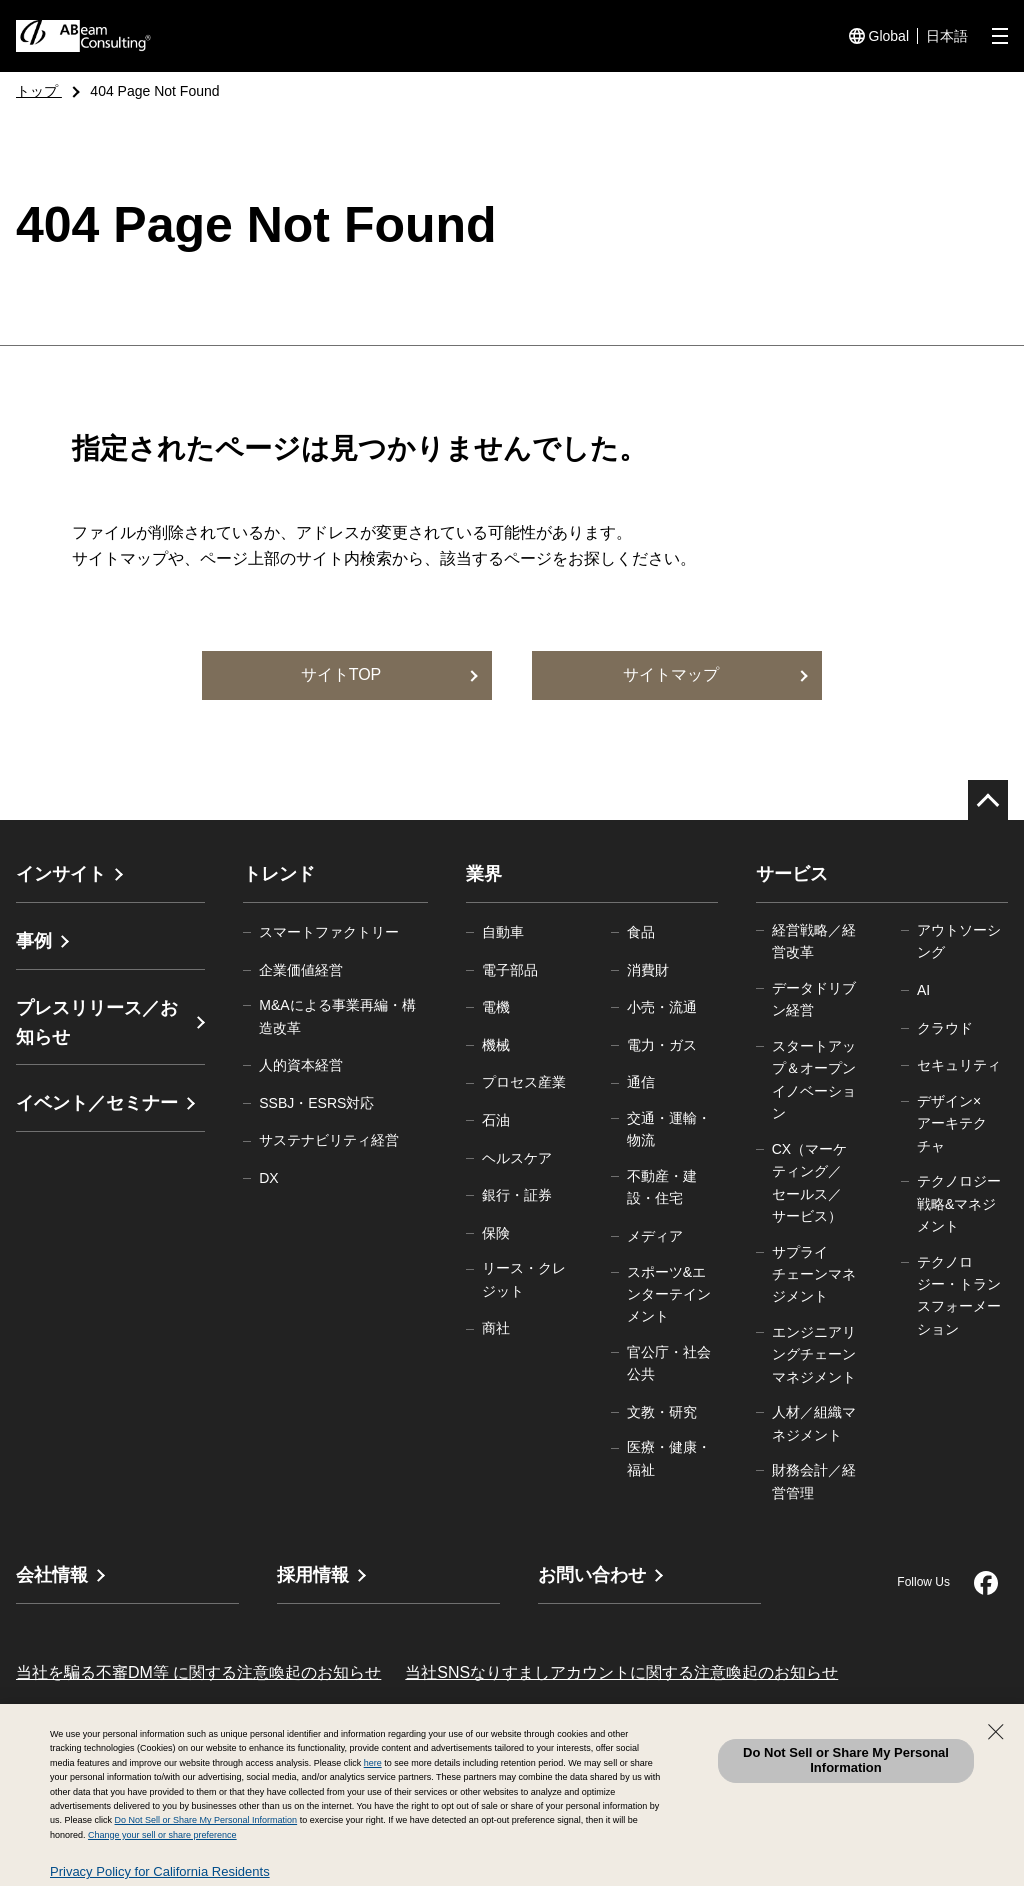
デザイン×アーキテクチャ (952, 1123)
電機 (496, 1007)
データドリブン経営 (814, 999)
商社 (496, 1328)
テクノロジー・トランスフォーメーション (959, 1295)
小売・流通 (662, 1007)
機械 (496, 1045)
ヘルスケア (517, 1158)
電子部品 (510, 970)
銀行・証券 (517, 1195)
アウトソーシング (959, 941)
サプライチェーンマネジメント (814, 1274)
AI (923, 990)
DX (268, 1178)
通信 (641, 1082)
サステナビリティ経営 (329, 1140)
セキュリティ (959, 1065)
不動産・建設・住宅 (662, 1187)
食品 (641, 932)
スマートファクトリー (329, 932)
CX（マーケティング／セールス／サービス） (809, 1182)
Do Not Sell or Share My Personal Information (846, 1760)
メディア (655, 1236)
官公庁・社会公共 (669, 1363)
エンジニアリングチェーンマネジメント (814, 1354)
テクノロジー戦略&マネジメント (959, 1203)
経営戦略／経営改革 (814, 941)
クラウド (945, 1028)
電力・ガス (662, 1045)
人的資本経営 (301, 1065)
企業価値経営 (301, 970)
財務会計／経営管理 (814, 1481)
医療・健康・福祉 (669, 1458)
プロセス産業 (524, 1082)
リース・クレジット (524, 1279)
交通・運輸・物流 (669, 1129)
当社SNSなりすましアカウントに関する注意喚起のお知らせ (621, 1672)
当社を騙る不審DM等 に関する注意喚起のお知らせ (198, 1672)
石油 (496, 1120)
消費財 (648, 970)
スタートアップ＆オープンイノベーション (814, 1079)
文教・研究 (662, 1412)
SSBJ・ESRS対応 (316, 1103)
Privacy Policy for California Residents (160, 1871)
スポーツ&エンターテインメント (669, 1294)
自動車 (503, 932)
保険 (496, 1233)
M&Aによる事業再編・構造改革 (337, 1016)
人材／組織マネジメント (814, 1423)
